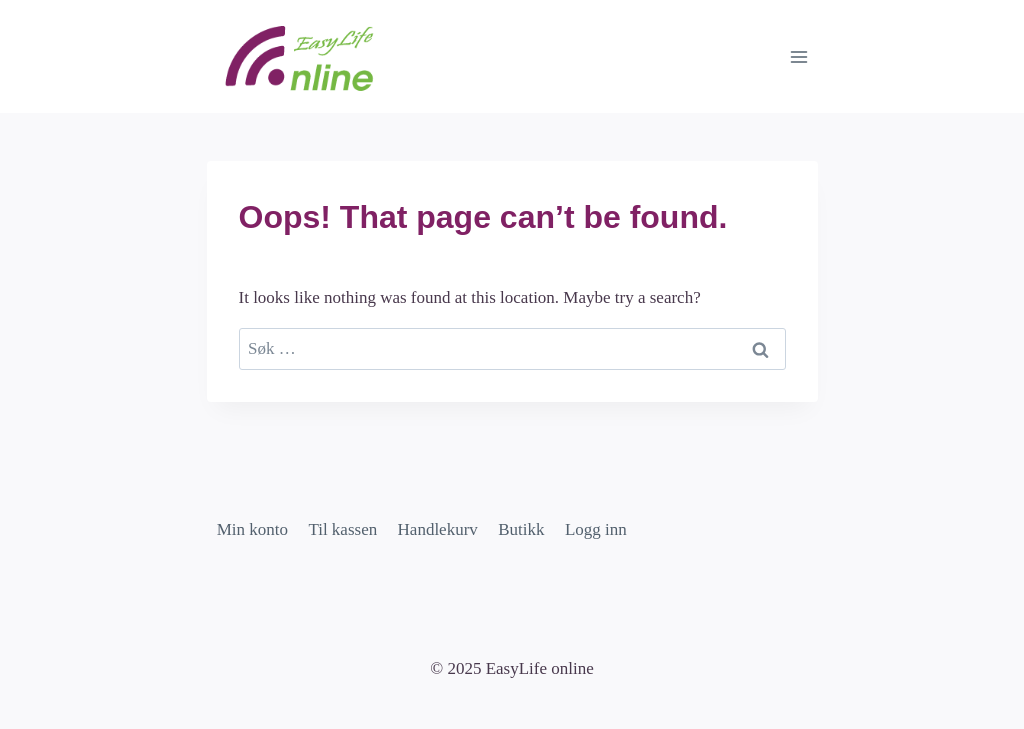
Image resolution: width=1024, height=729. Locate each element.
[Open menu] (799, 56)
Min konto (252, 529)
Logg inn (596, 529)
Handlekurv (438, 529)
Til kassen (342, 529)
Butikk (521, 529)
